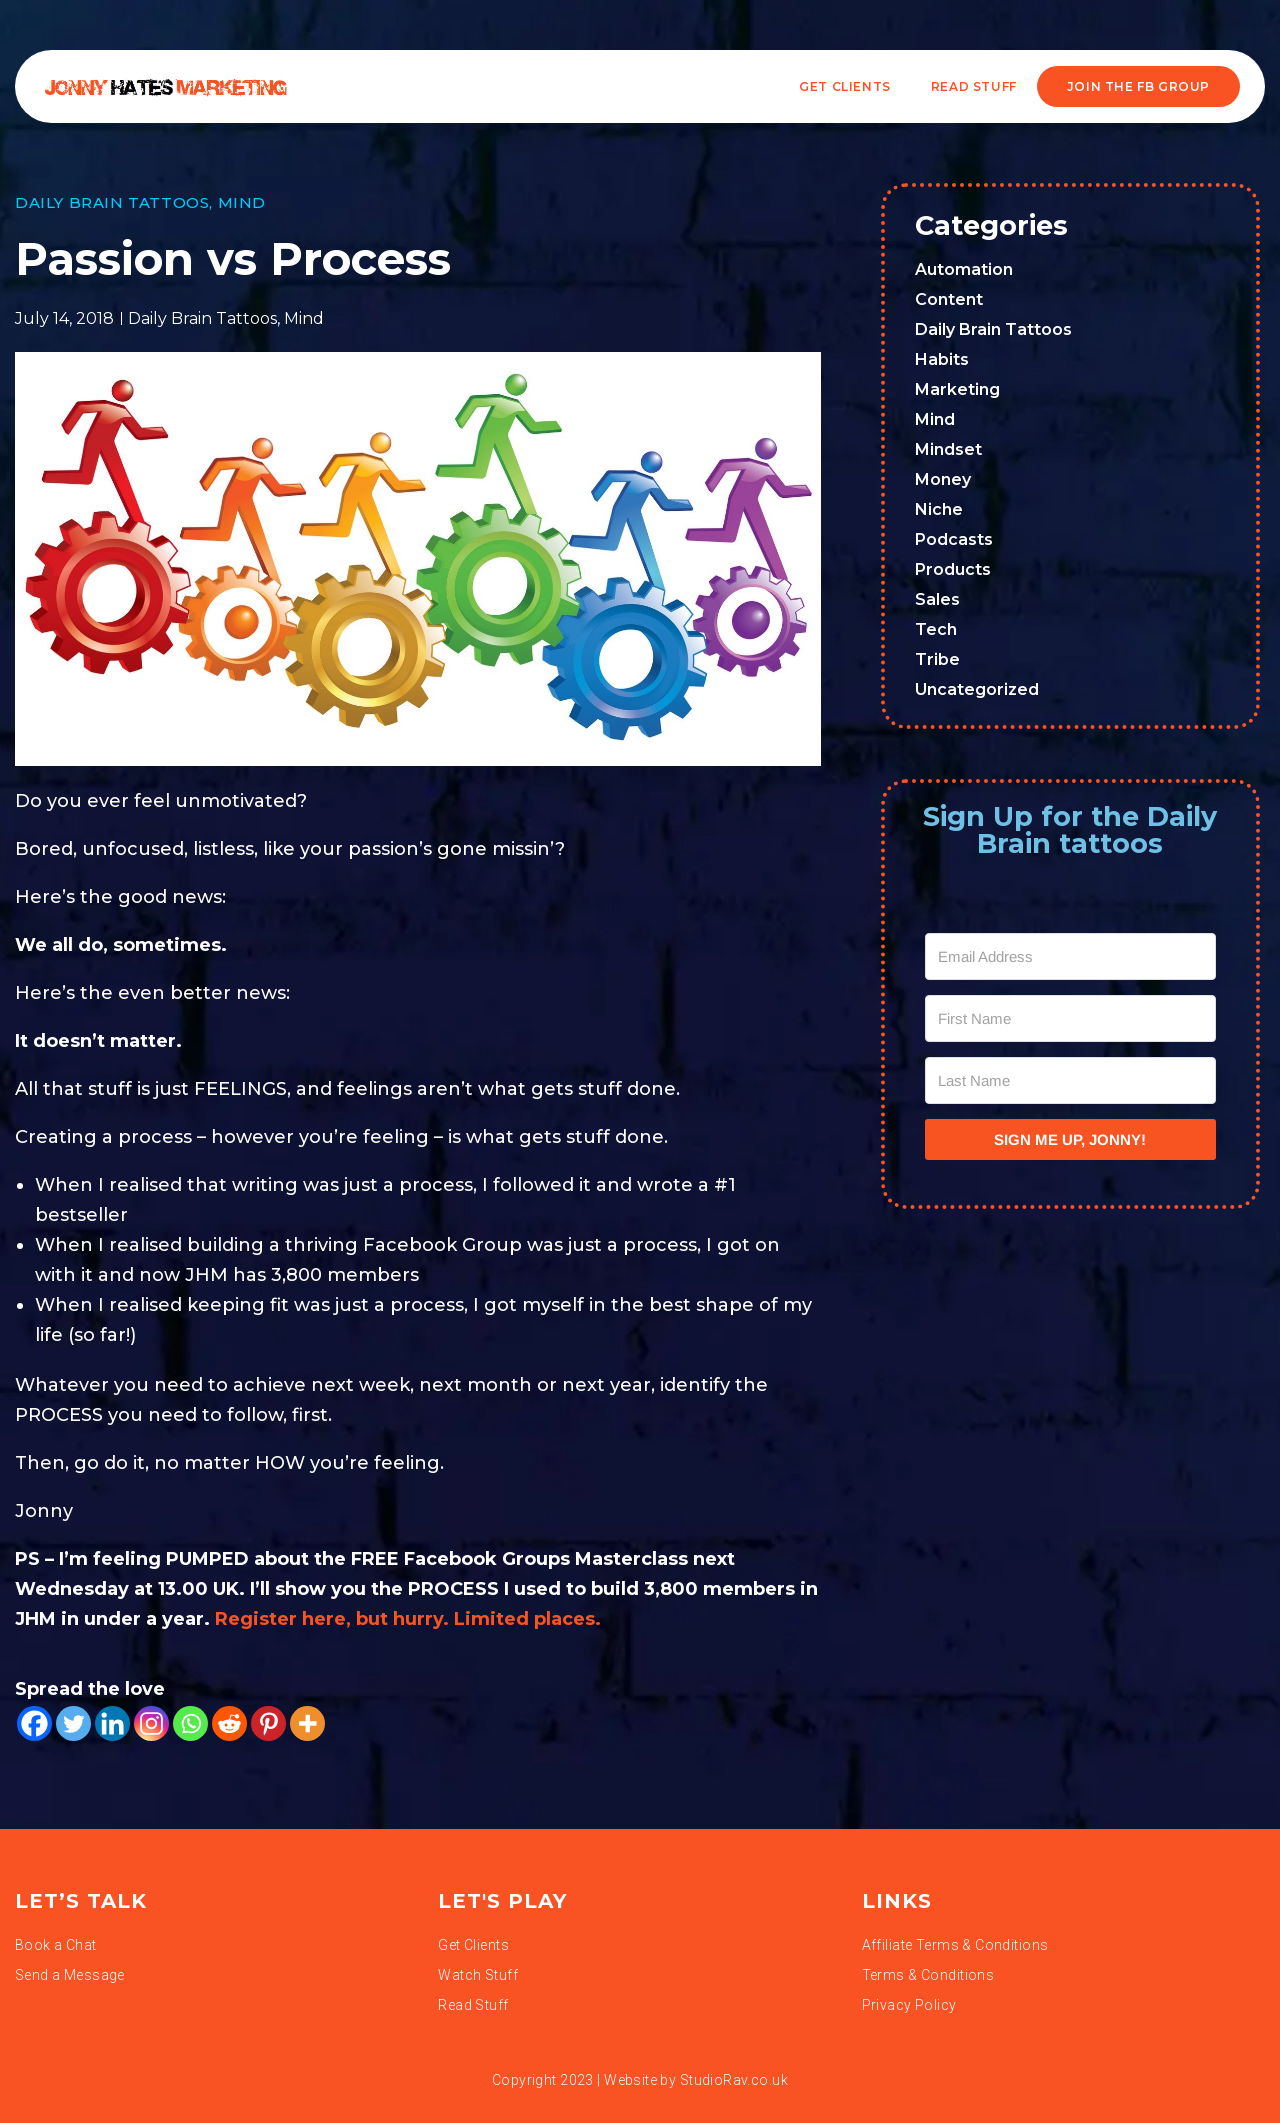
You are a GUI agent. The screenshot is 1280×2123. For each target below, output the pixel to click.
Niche (939, 509)
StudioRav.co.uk (734, 2080)
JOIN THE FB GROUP (1138, 86)
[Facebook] (34, 1723)
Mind (242, 202)
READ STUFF (974, 86)
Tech (936, 629)
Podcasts (954, 539)
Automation (964, 269)
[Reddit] (229, 1723)
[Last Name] (1071, 1080)
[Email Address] (1071, 956)
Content (949, 299)
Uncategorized (977, 689)
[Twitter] (73, 1723)
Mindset (948, 449)
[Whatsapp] (190, 1723)
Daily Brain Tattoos (112, 202)
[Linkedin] (112, 1723)
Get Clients (845, 86)
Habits (942, 359)
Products (953, 569)
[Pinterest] (268, 1723)
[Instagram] (151, 1723)
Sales (937, 599)
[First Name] (1071, 1018)
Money (943, 479)
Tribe (937, 659)
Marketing (957, 389)
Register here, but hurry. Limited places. (410, 1619)
